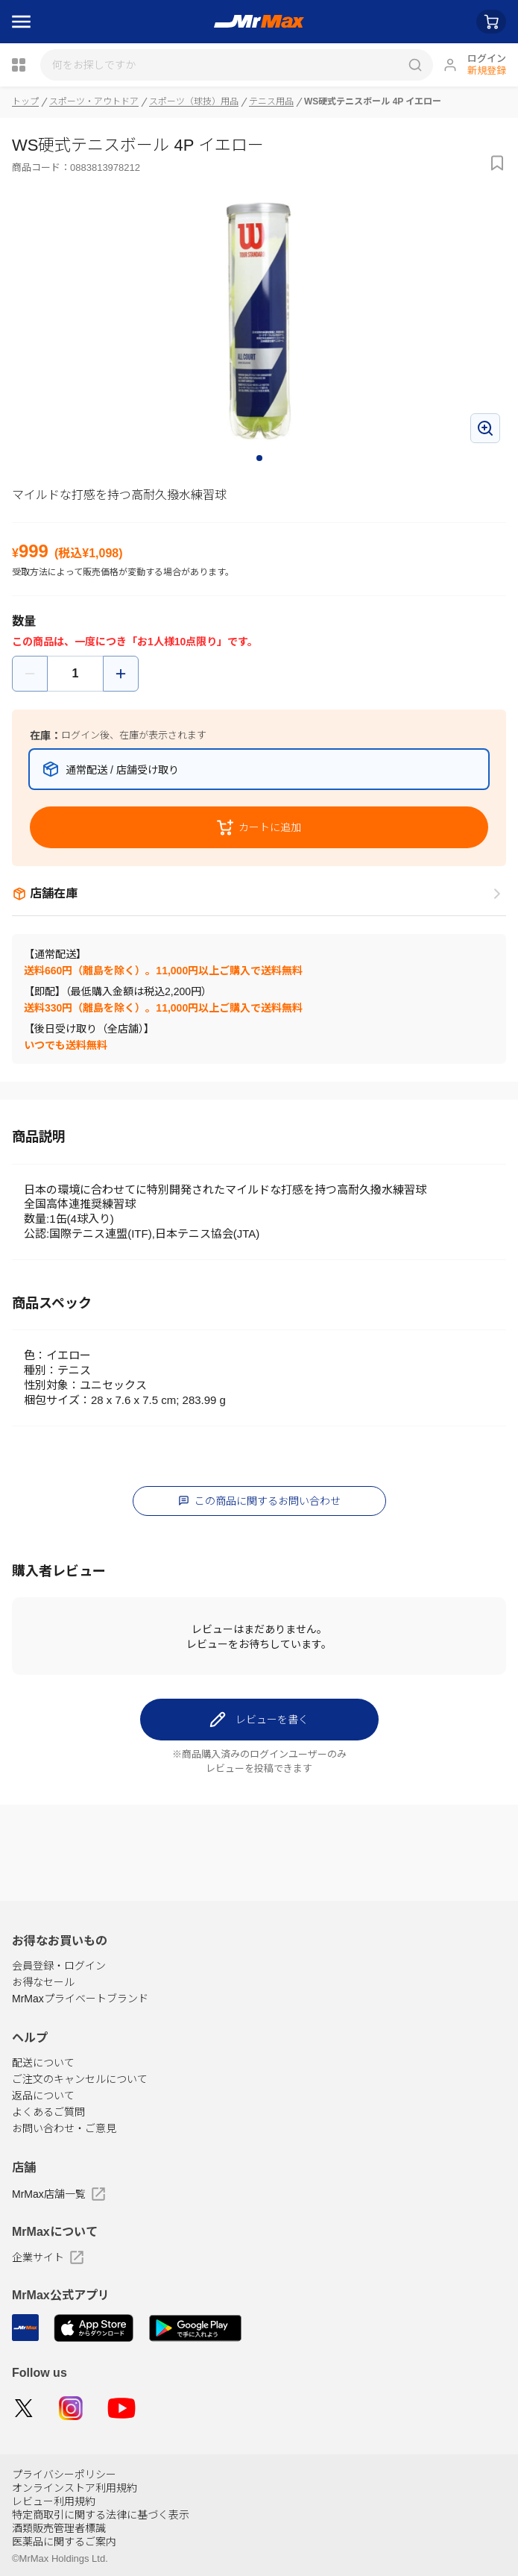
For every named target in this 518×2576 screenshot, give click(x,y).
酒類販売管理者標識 (59, 2528)
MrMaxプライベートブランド (80, 1998)
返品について (43, 2095)
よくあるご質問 (48, 2112)
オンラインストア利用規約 (74, 2488)
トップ (25, 101)
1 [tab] (260, 459)
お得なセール (43, 1982)
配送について (43, 2063)
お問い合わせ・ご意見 (64, 2128)
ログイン (486, 58)
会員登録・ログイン (59, 1966)
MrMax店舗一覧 (58, 2194)
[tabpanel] (259, 321)
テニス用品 (271, 101)
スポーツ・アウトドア (94, 101)
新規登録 (486, 70)
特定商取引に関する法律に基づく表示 (100, 2515)
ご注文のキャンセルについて (80, 2079)
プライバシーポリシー (64, 2474)
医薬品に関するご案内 (64, 2541)
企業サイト (47, 2257)
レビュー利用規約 (53, 2501)
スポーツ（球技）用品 (194, 101)
